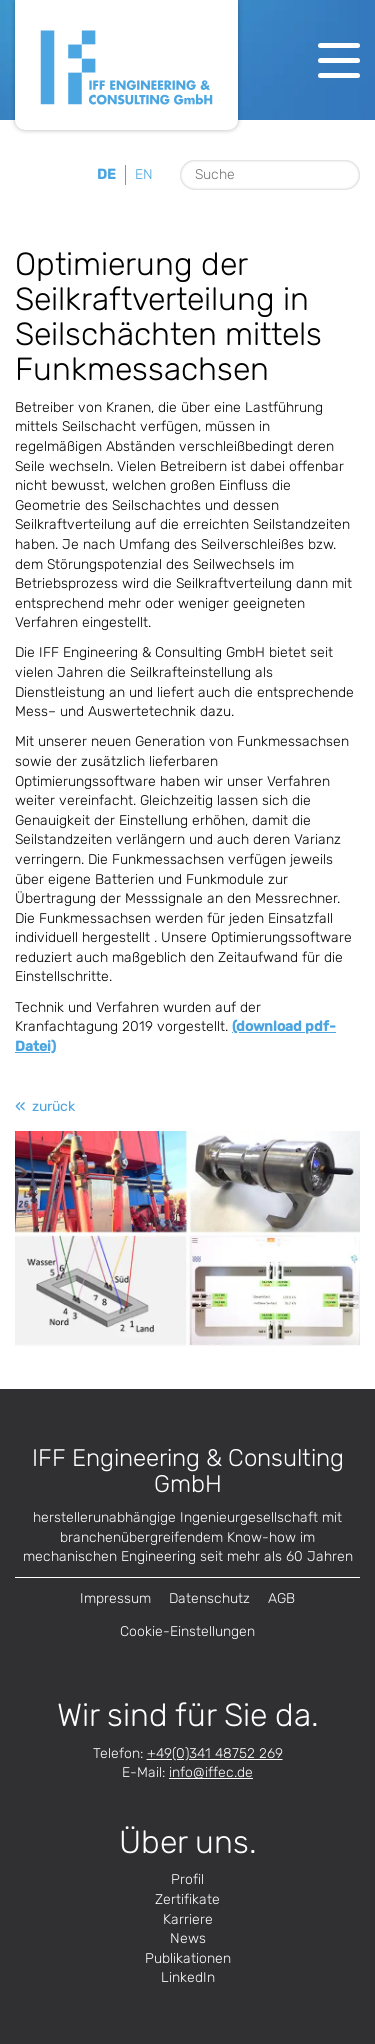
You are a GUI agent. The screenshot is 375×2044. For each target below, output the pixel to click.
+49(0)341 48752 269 (215, 1753)
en (144, 174)
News (188, 1938)
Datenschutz (209, 1598)
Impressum (115, 1598)
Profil (187, 1879)
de (106, 174)
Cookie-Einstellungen (187, 1631)
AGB (281, 1598)
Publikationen (188, 1958)
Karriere (188, 1919)
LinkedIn (188, 1977)
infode (211, 1772)
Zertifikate (187, 1899)
